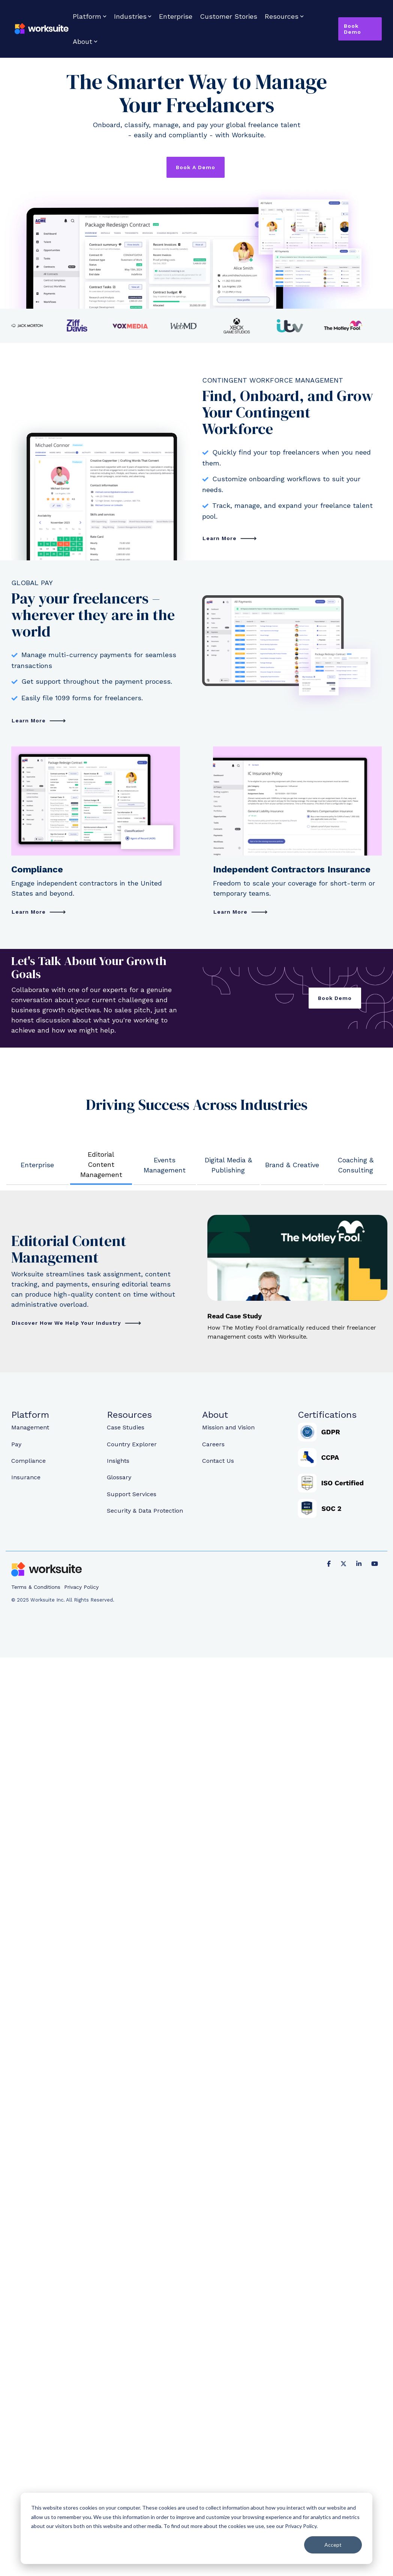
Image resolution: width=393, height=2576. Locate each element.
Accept (333, 2544)
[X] (345, 1563)
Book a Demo (195, 167)
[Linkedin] (360, 1563)
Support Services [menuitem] (131, 1493)
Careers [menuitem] (213, 1444)
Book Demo (352, 29)
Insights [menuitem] (118, 1460)
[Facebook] (330, 1563)
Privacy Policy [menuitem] (81, 1587)
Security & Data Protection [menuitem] (145, 1510)
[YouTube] (374, 1563)
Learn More (220, 538)
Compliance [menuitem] (28, 1460)
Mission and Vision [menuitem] (228, 1427)
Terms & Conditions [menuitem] (35, 1587)
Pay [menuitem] (16, 1444)
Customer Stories (228, 16)
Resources (284, 16)
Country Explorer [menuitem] (132, 1444)
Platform (89, 16)
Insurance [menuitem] (25, 1477)
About (85, 41)
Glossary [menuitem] (119, 1477)
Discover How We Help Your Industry (67, 1323)
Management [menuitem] (30, 1427)
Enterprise (175, 16)
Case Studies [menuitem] (125, 1427)
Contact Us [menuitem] (218, 1460)
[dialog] (196, 2528)
